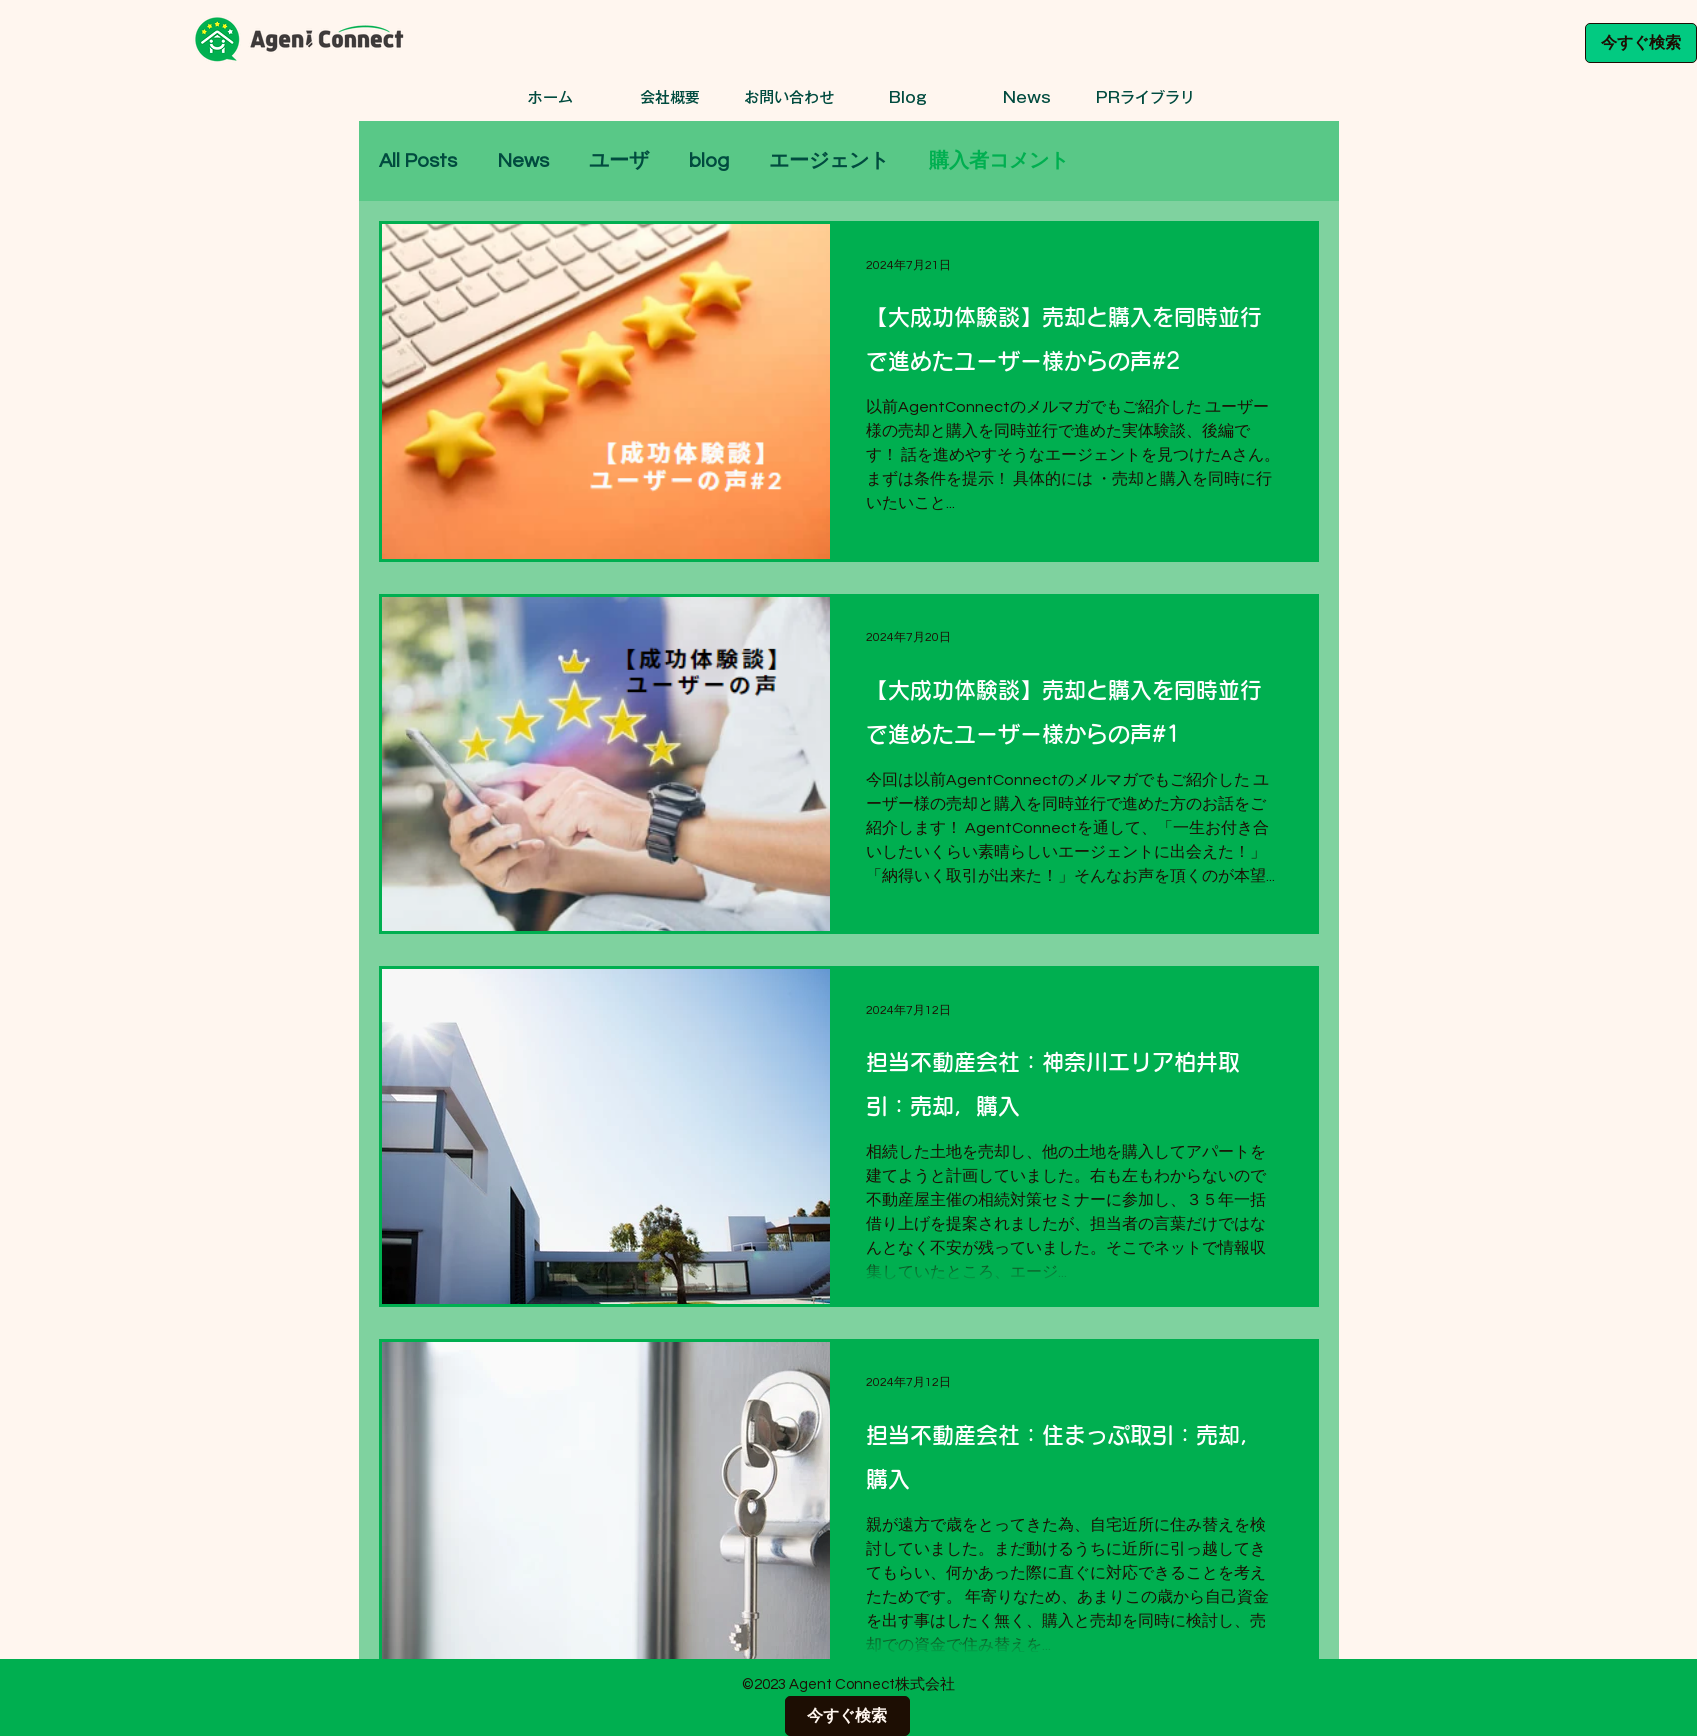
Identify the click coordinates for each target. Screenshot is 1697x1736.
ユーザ (619, 161)
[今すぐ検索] (1641, 43)
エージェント (829, 161)
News (523, 161)
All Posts (418, 161)
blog (709, 161)
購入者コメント (999, 161)
